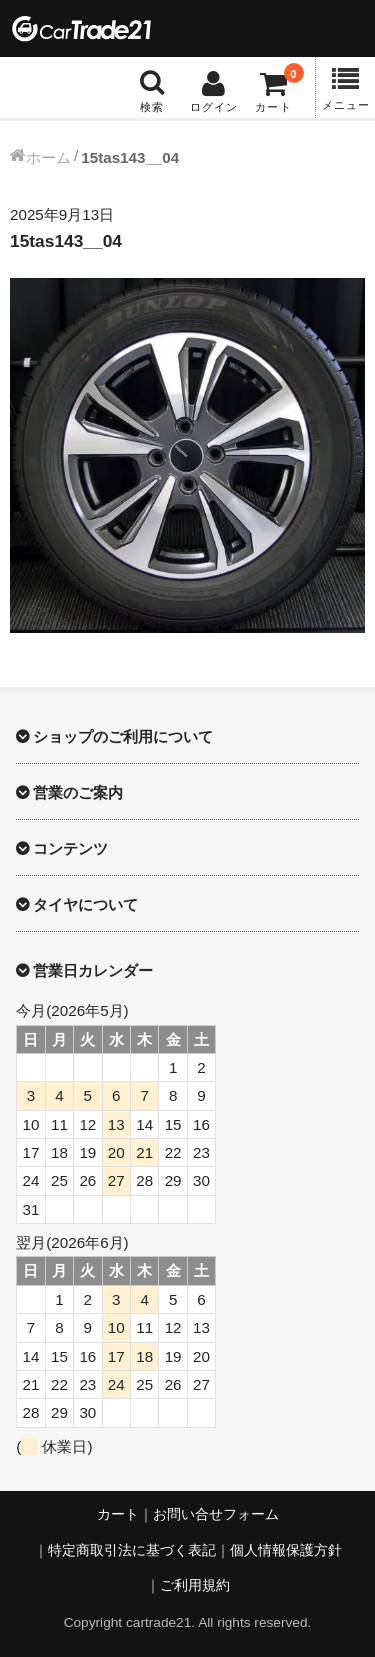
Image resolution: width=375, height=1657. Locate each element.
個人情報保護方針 (286, 1550)
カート (118, 1514)
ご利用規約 (195, 1585)
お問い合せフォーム (216, 1514)
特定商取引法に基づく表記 (132, 1550)
